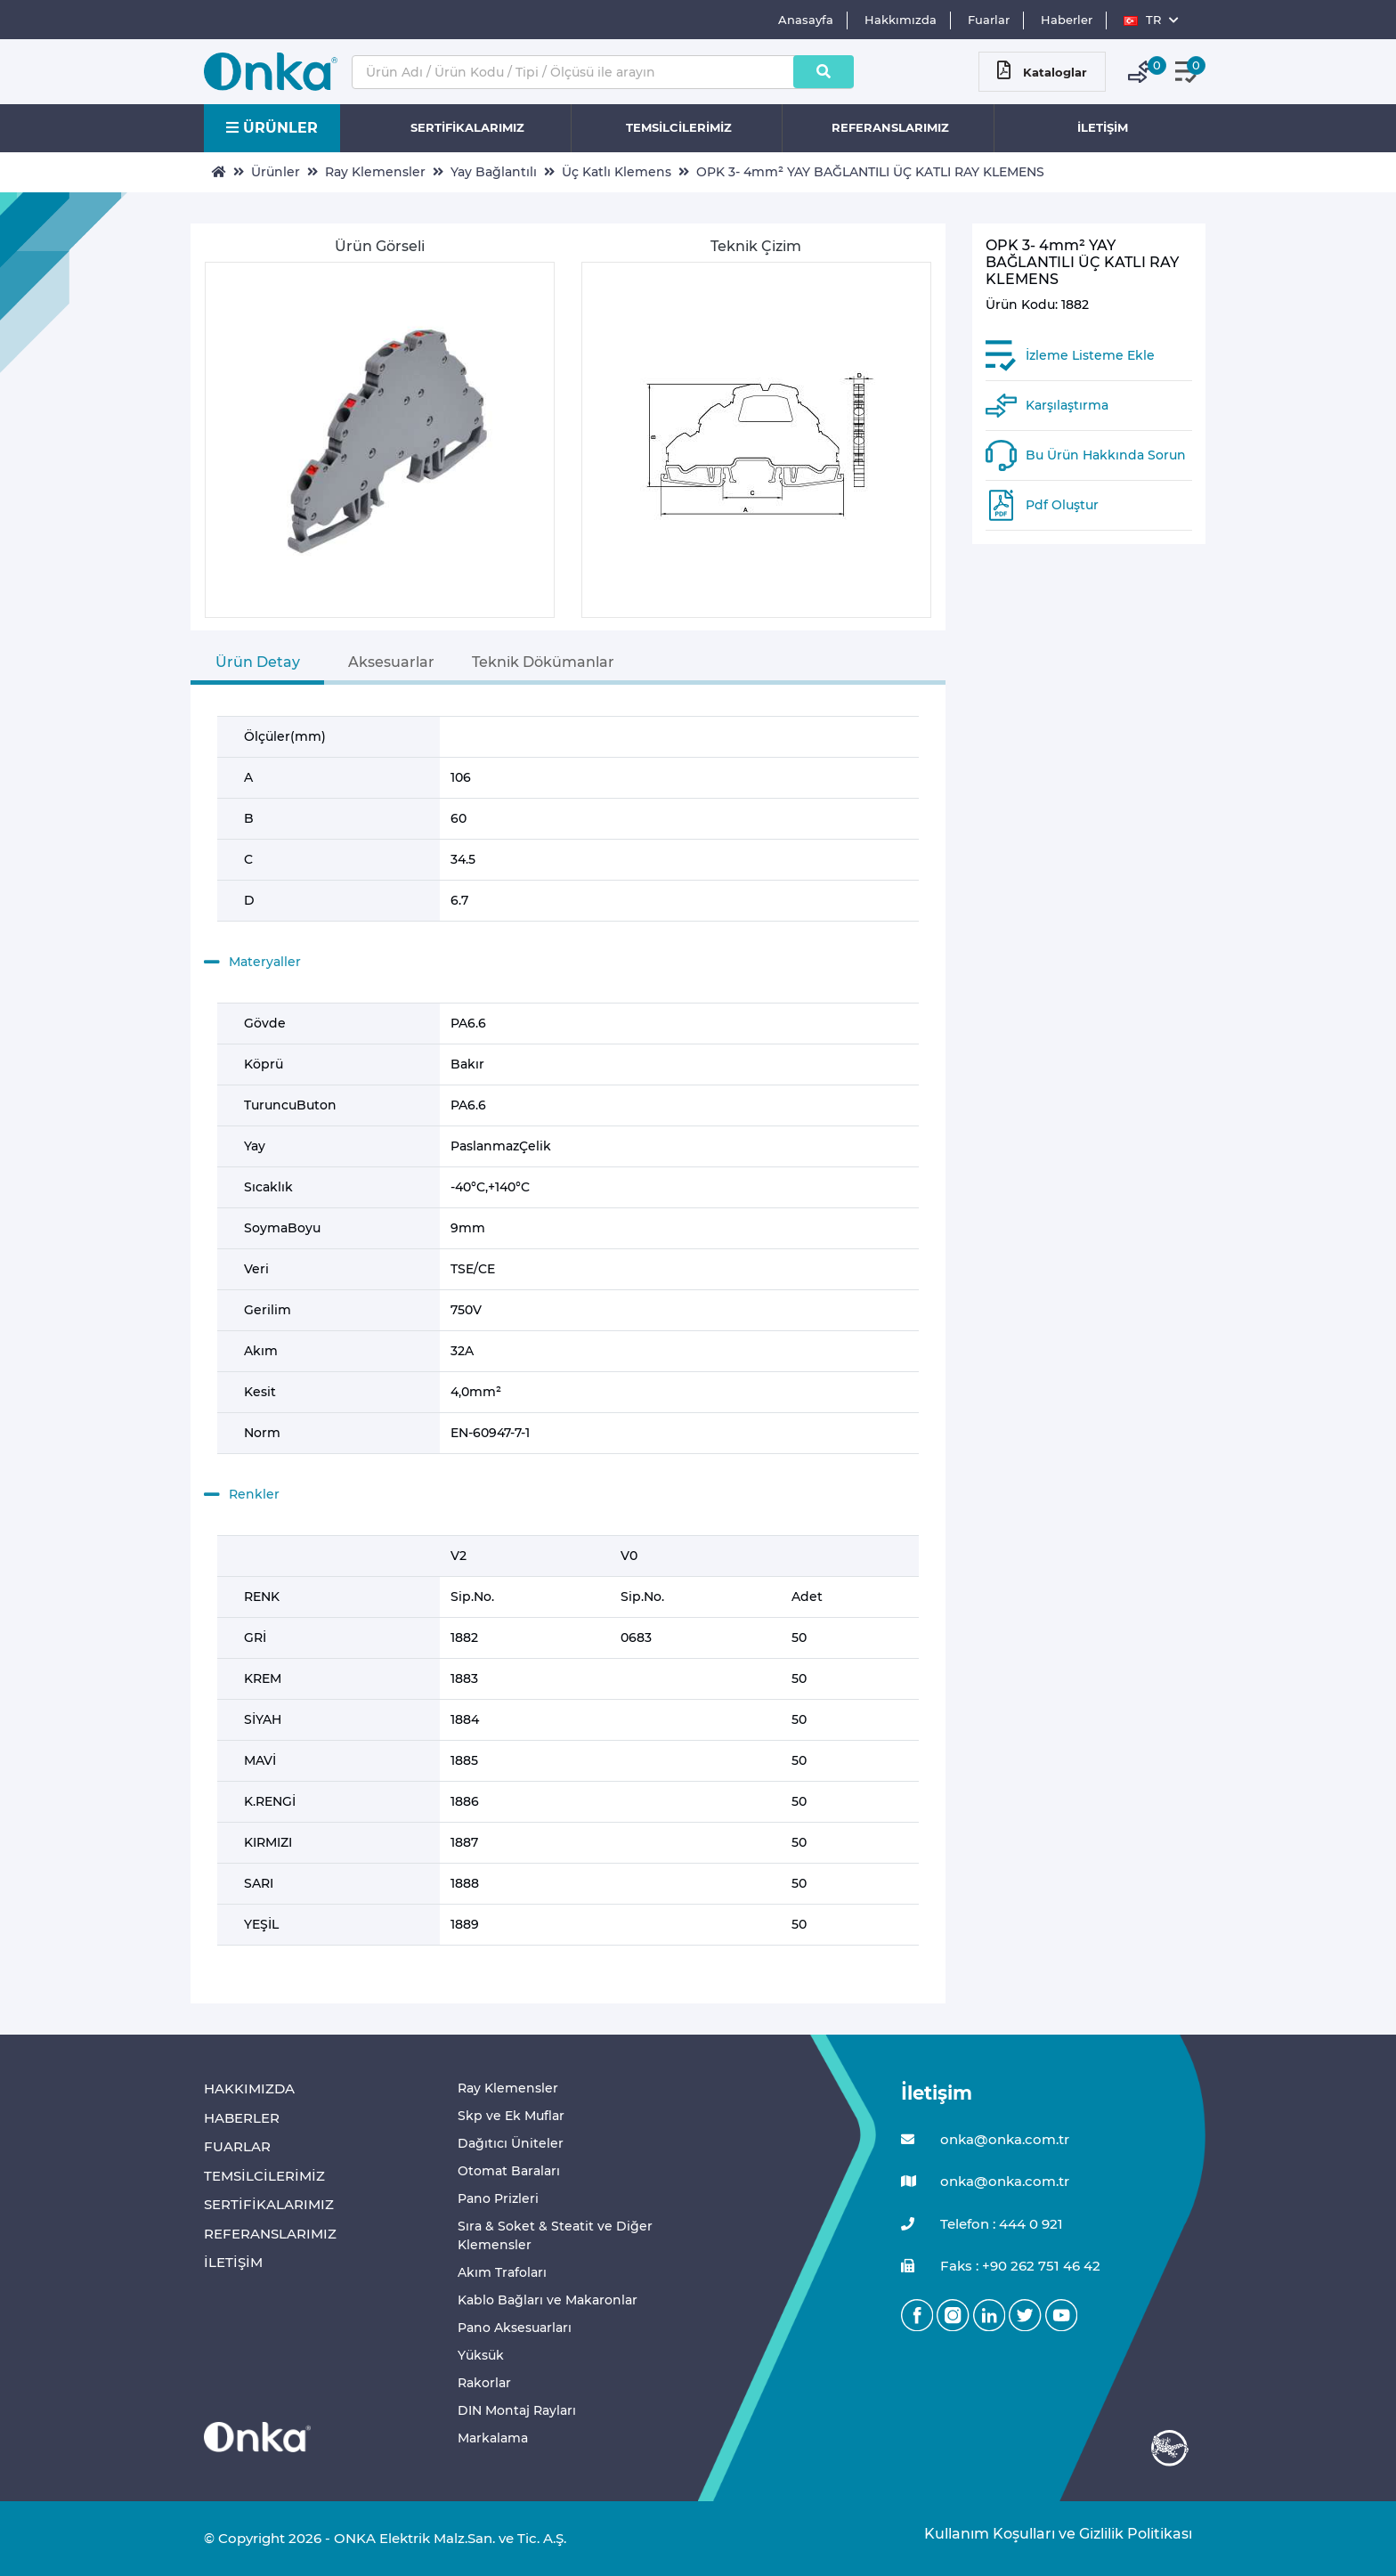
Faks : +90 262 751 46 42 (1000, 2266)
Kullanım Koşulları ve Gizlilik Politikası (1049, 2533)
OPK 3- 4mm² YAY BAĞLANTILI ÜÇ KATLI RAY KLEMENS (870, 172)
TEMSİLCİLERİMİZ (679, 127)
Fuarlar (989, 19)
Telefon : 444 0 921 (982, 2224)
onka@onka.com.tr (985, 2140)
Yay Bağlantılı (493, 172)
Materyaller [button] (252, 962)
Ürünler (275, 172)
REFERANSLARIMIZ (890, 127)
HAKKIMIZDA (249, 2088)
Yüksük (481, 2355)
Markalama (493, 2438)
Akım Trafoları (502, 2272)
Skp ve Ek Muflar (511, 2116)
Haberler (1066, 19)
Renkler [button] (242, 1495)
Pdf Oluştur (1062, 505)
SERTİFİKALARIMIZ (467, 127)
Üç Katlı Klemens (616, 172)
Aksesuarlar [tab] (391, 662)
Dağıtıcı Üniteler (511, 2143)
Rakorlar (484, 2383)
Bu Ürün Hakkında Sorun (1106, 455)
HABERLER (242, 2117)
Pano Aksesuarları (515, 2328)
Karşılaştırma (1067, 405)
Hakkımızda (900, 19)
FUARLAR (237, 2146)
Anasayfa (805, 19)
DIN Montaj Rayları (517, 2410)
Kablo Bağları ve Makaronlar (547, 2300)
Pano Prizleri (498, 2198)
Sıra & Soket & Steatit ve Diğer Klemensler (555, 2235)
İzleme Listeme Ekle (1090, 355)
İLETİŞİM (1102, 127)
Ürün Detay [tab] (257, 662)
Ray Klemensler (375, 172)
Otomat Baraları (509, 2171)
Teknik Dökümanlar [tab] (543, 662)
